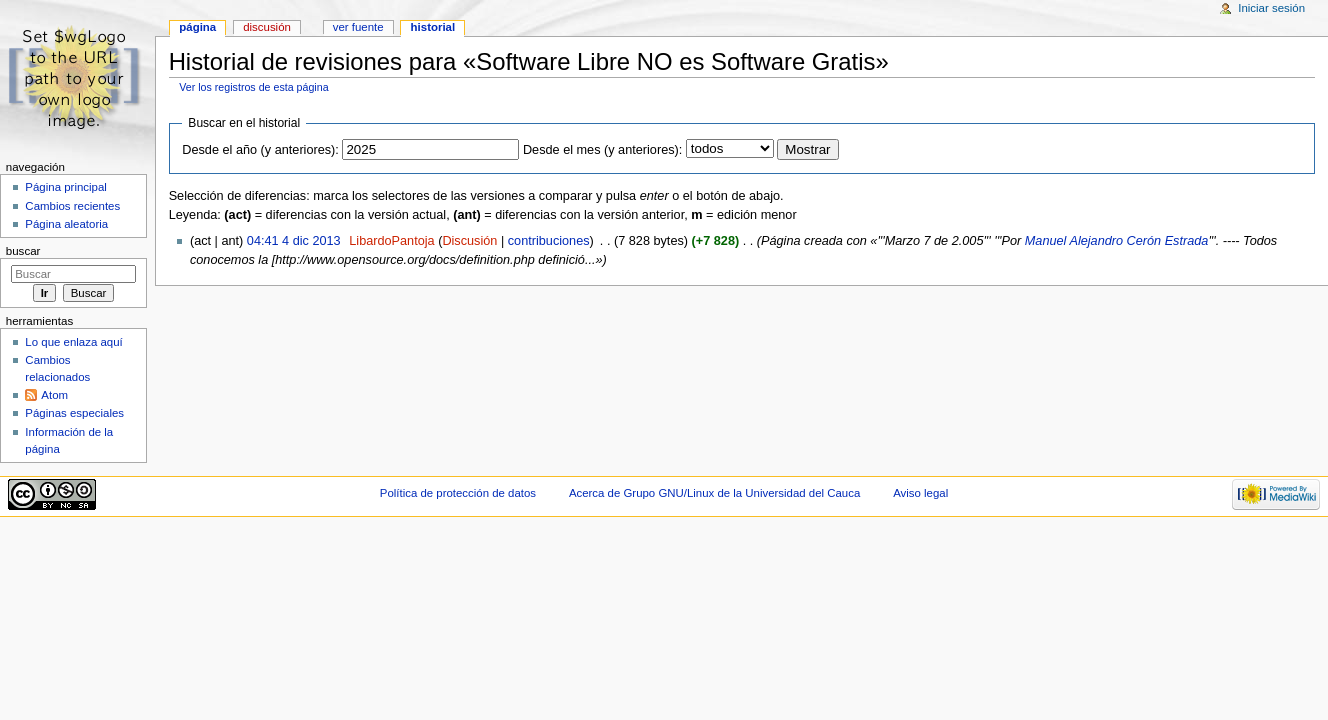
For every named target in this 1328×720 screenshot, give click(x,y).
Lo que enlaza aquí (73, 342)
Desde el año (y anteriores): (260, 150)
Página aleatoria (66, 224)
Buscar (23, 251)
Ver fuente (358, 27)
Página (197, 27)
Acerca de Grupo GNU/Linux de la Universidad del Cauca (714, 493)
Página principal (66, 187)
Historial (433, 27)
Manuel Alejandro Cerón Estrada (1117, 241)
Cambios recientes (72, 206)
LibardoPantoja (391, 241)
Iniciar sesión (1271, 8)
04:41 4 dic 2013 (294, 241)
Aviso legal (920, 493)
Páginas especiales (74, 413)
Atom (54, 395)
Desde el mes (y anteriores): (602, 150)
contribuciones (549, 241)
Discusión (469, 241)
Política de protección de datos (458, 493)
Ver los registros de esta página (253, 87)
